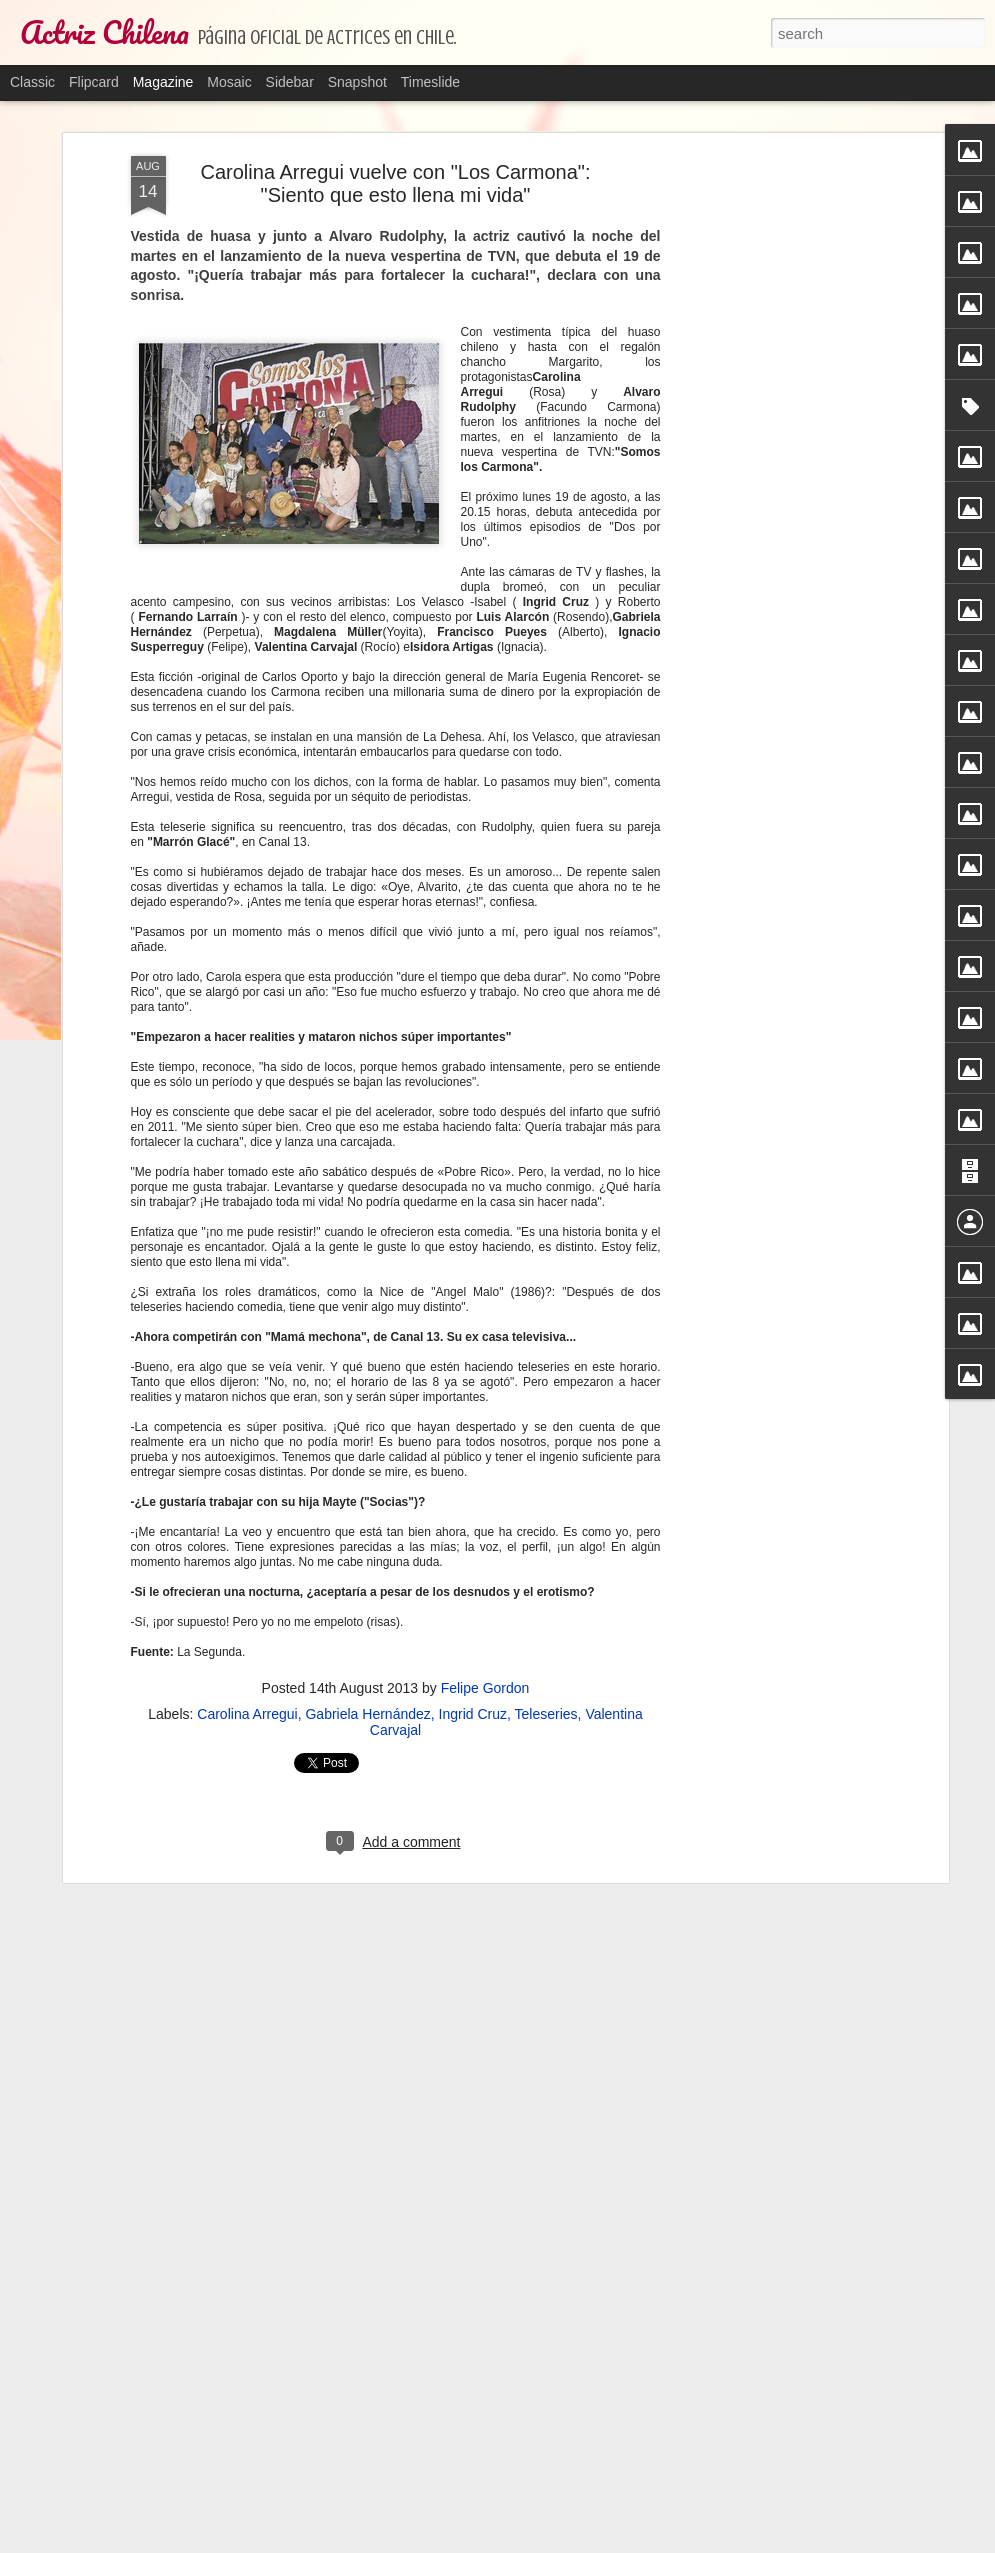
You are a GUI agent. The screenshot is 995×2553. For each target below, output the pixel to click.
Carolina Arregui (247, 1712)
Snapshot (357, 82)
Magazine (163, 82)
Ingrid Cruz (473, 1712)
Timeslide (430, 82)
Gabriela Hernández (367, 1712)
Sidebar (290, 82)
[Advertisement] (771, 289)
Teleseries (546, 1712)
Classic (32, 82)
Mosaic (229, 82)
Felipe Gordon (485, 1686)
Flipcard (94, 82)
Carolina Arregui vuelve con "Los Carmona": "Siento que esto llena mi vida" (396, 181)
